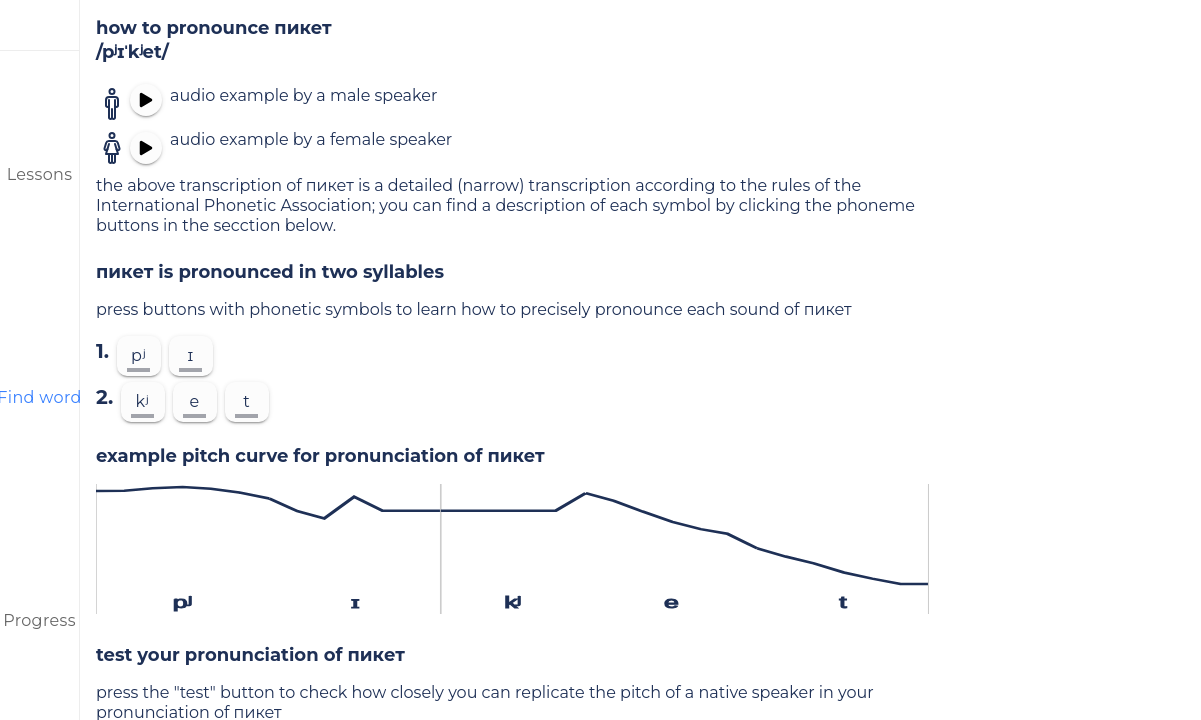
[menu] (40, 25)
